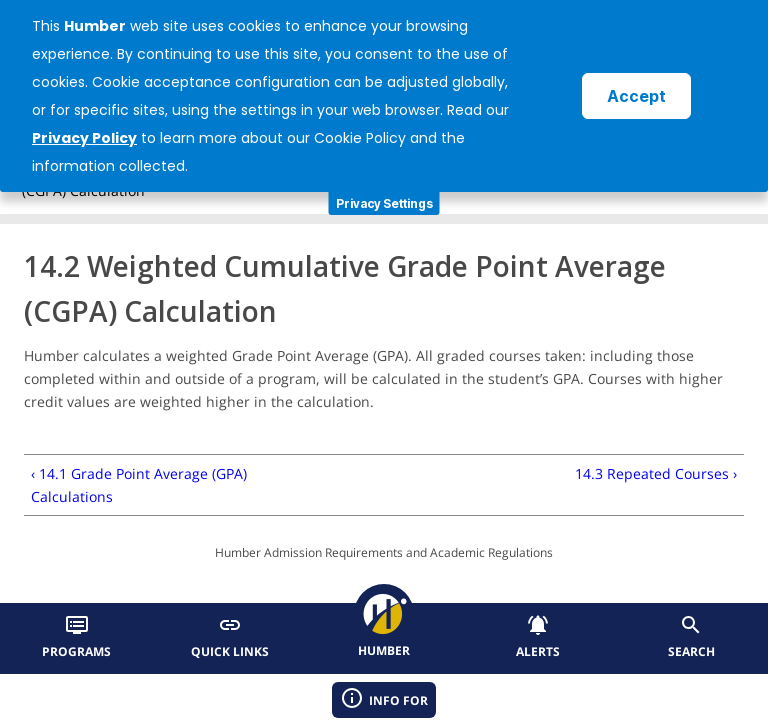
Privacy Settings (384, 203)
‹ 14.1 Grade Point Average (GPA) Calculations (139, 485)
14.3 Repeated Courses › (656, 473)
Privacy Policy (84, 138)
